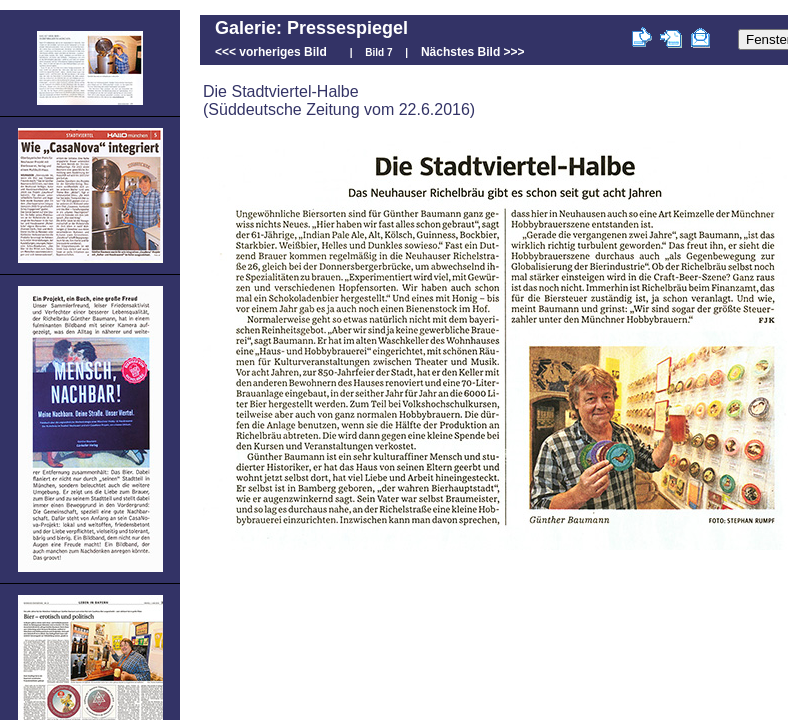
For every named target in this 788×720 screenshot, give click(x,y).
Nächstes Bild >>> (473, 52)
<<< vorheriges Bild (271, 52)
